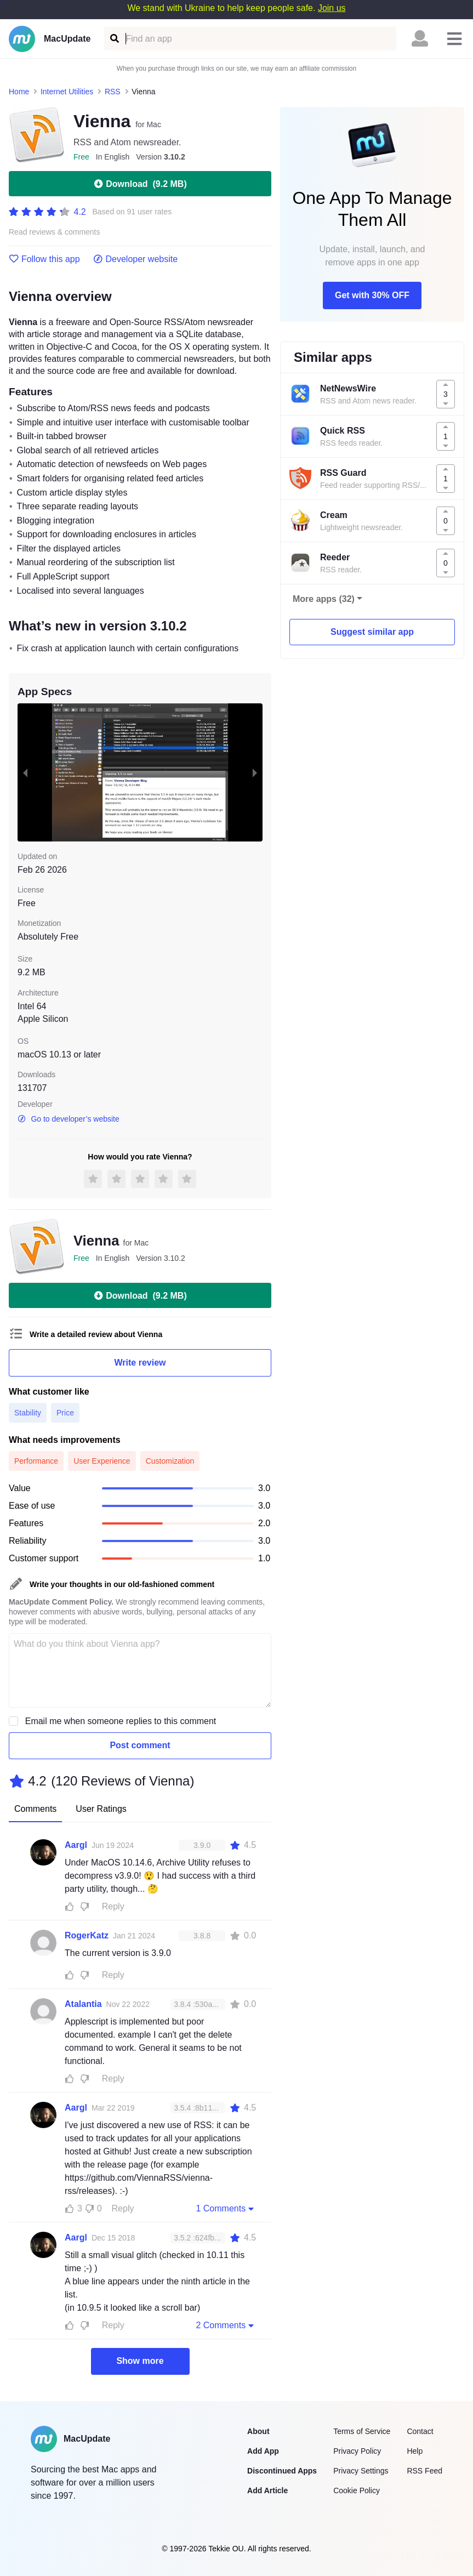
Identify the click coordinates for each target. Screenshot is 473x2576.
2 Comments (226, 2325)
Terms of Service (361, 2431)
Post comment (140, 1745)
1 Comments (226, 2208)
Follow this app (44, 259)
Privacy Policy (357, 2451)
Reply (113, 1906)
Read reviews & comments (54, 232)
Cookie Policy (356, 2490)
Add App (263, 2451)
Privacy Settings (360, 2471)
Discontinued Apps (282, 2471)
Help (415, 2451)
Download (139, 184)
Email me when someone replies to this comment (120, 1721)
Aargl (76, 1845)
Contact (420, 2431)
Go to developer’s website (68, 1119)
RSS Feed (424, 2471)
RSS (113, 91)
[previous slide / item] (25, 772)
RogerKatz (87, 1935)
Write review (140, 1362)
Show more (139, 2361)
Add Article (267, 2490)
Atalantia (83, 2004)
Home (19, 91)
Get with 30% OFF (372, 295)
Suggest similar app (372, 632)
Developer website (135, 259)
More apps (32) (324, 599)
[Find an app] (114, 39)
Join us (332, 8)
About (258, 2431)
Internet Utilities (67, 91)
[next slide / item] (255, 772)
